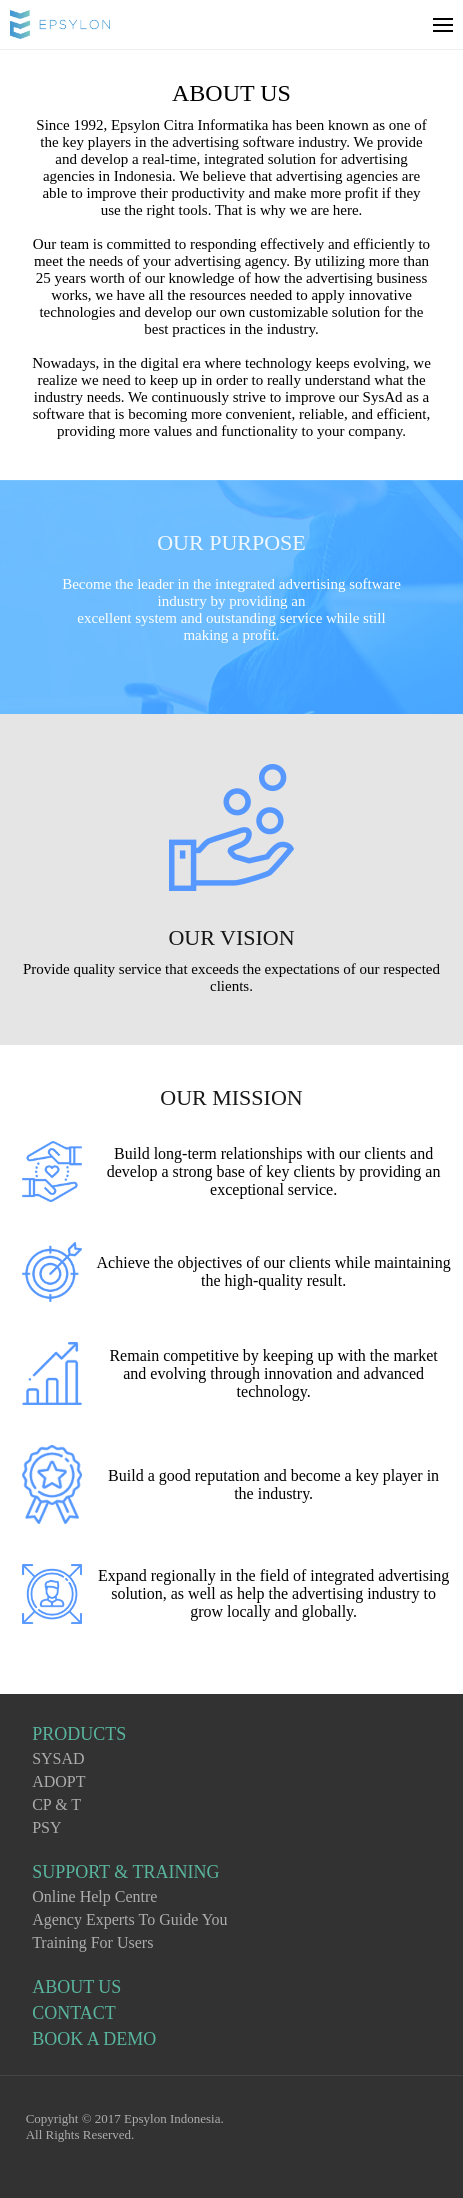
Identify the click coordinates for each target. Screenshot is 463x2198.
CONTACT (74, 2013)
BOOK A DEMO (94, 2039)
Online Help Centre (94, 1896)
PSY (46, 1827)
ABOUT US (76, 1987)
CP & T (56, 1804)
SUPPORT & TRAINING (125, 1872)
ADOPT (58, 1781)
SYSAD (58, 1758)
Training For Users (92, 1942)
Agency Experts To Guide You (129, 1919)
